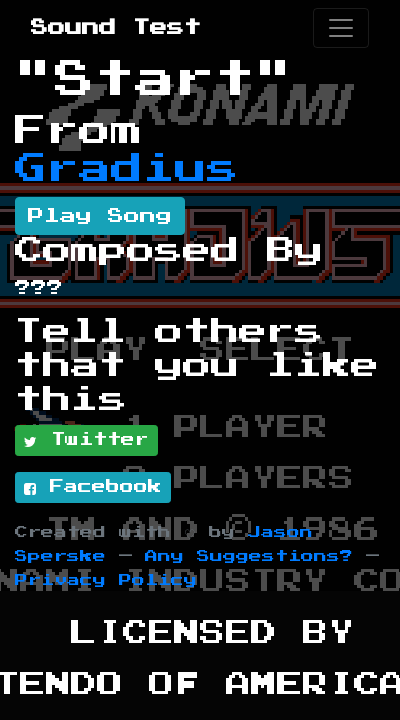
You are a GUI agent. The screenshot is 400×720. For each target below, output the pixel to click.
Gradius (127, 169)
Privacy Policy (106, 580)
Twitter (86, 441)
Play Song (100, 216)
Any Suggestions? (249, 556)
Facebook (93, 488)
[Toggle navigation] (341, 28)
